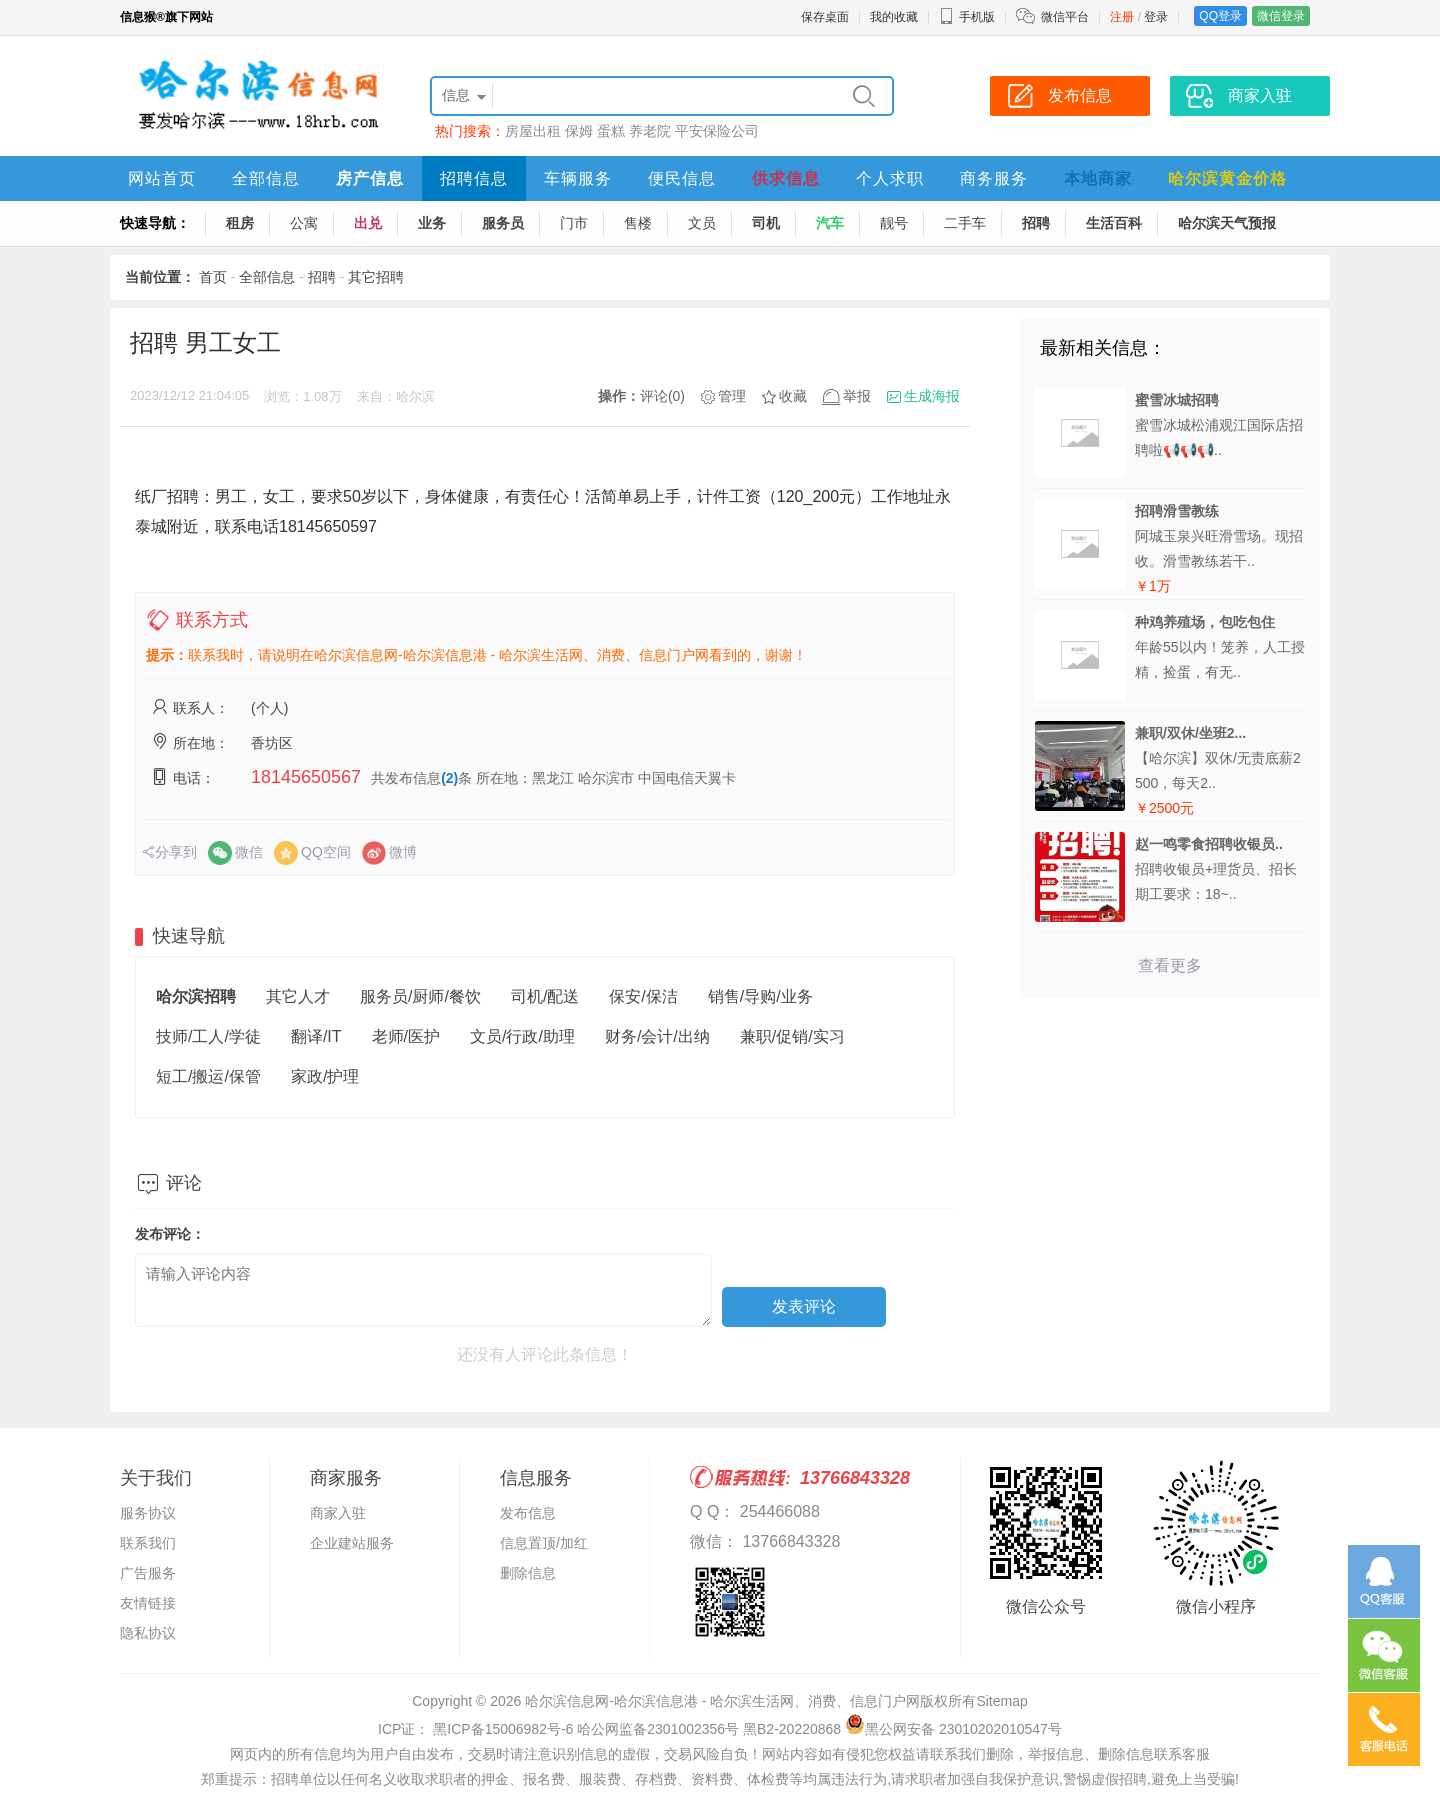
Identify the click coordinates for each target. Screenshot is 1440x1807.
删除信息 (528, 1573)
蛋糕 (611, 131)
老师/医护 (406, 1036)
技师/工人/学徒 (208, 1036)
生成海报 (932, 396)
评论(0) (662, 396)
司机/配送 (545, 996)
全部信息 (266, 178)
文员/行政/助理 (522, 1036)
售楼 (638, 223)
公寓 (304, 223)
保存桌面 (825, 17)
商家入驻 (338, 1513)
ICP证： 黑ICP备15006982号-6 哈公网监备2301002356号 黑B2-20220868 (609, 1729)
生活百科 (1114, 223)
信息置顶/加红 (544, 1543)
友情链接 (148, 1603)
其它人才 (298, 996)
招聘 (1036, 223)
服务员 (503, 223)
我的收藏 (894, 17)
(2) (449, 778)
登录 (1156, 17)
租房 (240, 223)
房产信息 (370, 178)
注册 (1122, 17)
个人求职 (890, 178)
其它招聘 (376, 277)
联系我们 (148, 1543)
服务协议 (148, 1513)
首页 (213, 277)
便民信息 (682, 178)
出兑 (368, 223)
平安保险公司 (717, 131)
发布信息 (528, 1513)
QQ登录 (1220, 16)
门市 (574, 223)
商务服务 (994, 178)
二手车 (965, 223)
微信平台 (1065, 17)
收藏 (793, 396)
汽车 (830, 223)
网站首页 (162, 178)
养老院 (650, 131)
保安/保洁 (643, 996)
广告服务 (148, 1573)
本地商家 (1098, 178)
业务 (432, 223)
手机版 (967, 17)
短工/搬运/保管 (208, 1076)
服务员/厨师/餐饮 (420, 996)
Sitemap (1001, 1701)
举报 (857, 396)
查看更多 (1170, 965)
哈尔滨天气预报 (1227, 223)
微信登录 (1281, 16)
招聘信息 (474, 178)
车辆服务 (578, 178)
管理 (732, 396)
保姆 (579, 131)
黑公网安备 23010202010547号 (953, 1729)
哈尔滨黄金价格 (1227, 178)
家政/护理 (325, 1076)
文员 (702, 223)
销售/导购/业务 (760, 996)
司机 (766, 223)
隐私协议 (148, 1633)
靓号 (894, 223)
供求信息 (786, 178)
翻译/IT (316, 1036)
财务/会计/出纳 (657, 1036)
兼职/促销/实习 (792, 1036)
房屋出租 (533, 131)
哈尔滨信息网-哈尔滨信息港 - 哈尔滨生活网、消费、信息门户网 (722, 1701)
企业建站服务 (352, 1543)
